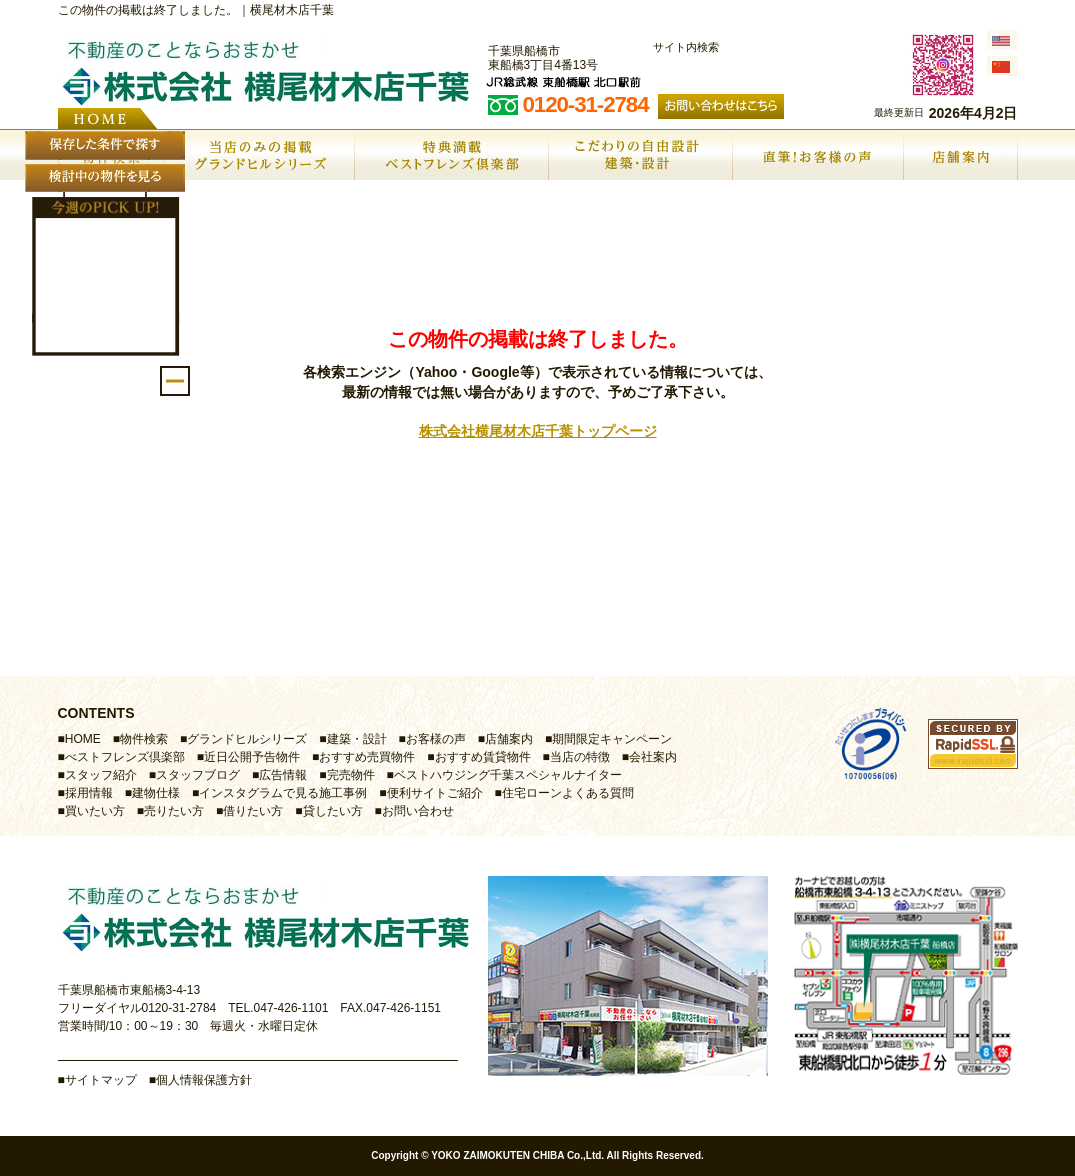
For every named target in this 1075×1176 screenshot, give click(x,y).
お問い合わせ (418, 811)
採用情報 (89, 793)
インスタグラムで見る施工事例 (283, 793)
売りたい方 (174, 811)
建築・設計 (357, 739)
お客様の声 (436, 739)
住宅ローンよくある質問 (568, 793)
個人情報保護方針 (204, 1080)
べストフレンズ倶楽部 (125, 757)
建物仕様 (156, 793)
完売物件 (351, 775)
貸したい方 (333, 811)
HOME (83, 739)
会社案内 (653, 757)
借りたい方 (253, 811)
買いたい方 (95, 811)
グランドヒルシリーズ (247, 739)
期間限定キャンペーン (612, 739)
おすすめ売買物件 (367, 757)
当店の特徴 (580, 757)
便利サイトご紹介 (435, 793)
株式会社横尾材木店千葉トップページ (538, 431)
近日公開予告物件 (252, 757)
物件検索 (144, 739)
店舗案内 (509, 739)
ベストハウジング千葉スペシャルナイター (508, 775)
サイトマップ (101, 1080)
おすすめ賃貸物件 (483, 757)
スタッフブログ (198, 775)
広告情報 (283, 775)
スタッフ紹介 (101, 775)
